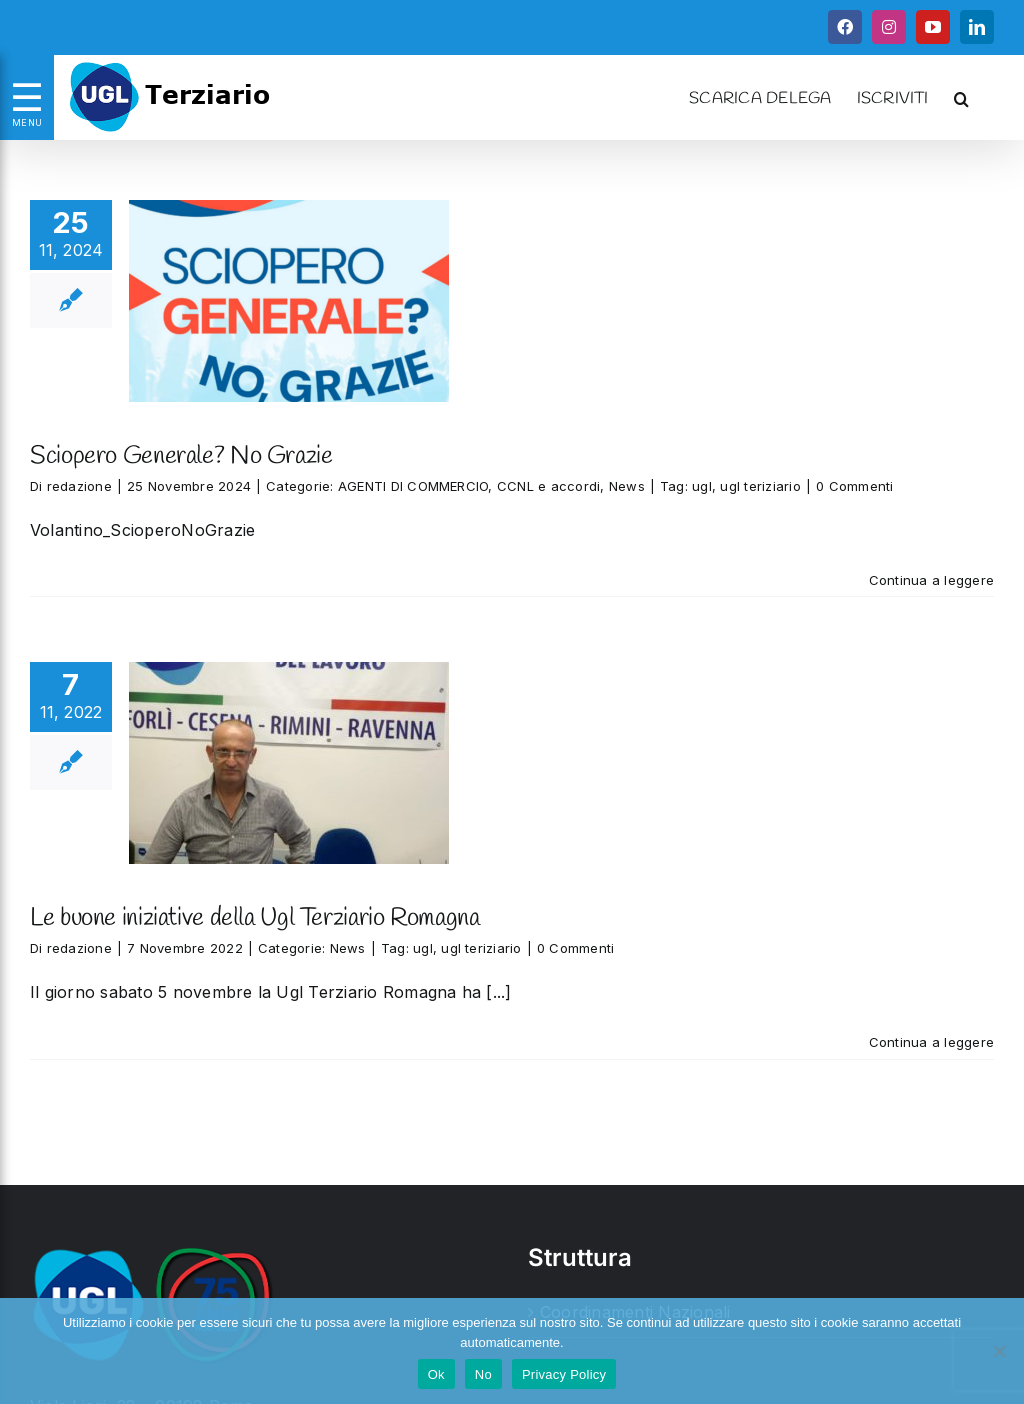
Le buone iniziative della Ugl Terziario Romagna (254, 918)
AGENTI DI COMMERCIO (413, 486)
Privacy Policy (564, 1374)
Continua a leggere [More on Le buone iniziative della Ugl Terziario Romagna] (931, 1042)
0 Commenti (854, 486)
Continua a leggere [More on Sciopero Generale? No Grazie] (931, 580)
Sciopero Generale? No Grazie (181, 456)
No (483, 1374)
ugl (702, 486)
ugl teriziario (760, 486)
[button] (961, 97)
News (627, 486)
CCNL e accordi (548, 486)
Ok (436, 1374)
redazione (79, 486)
